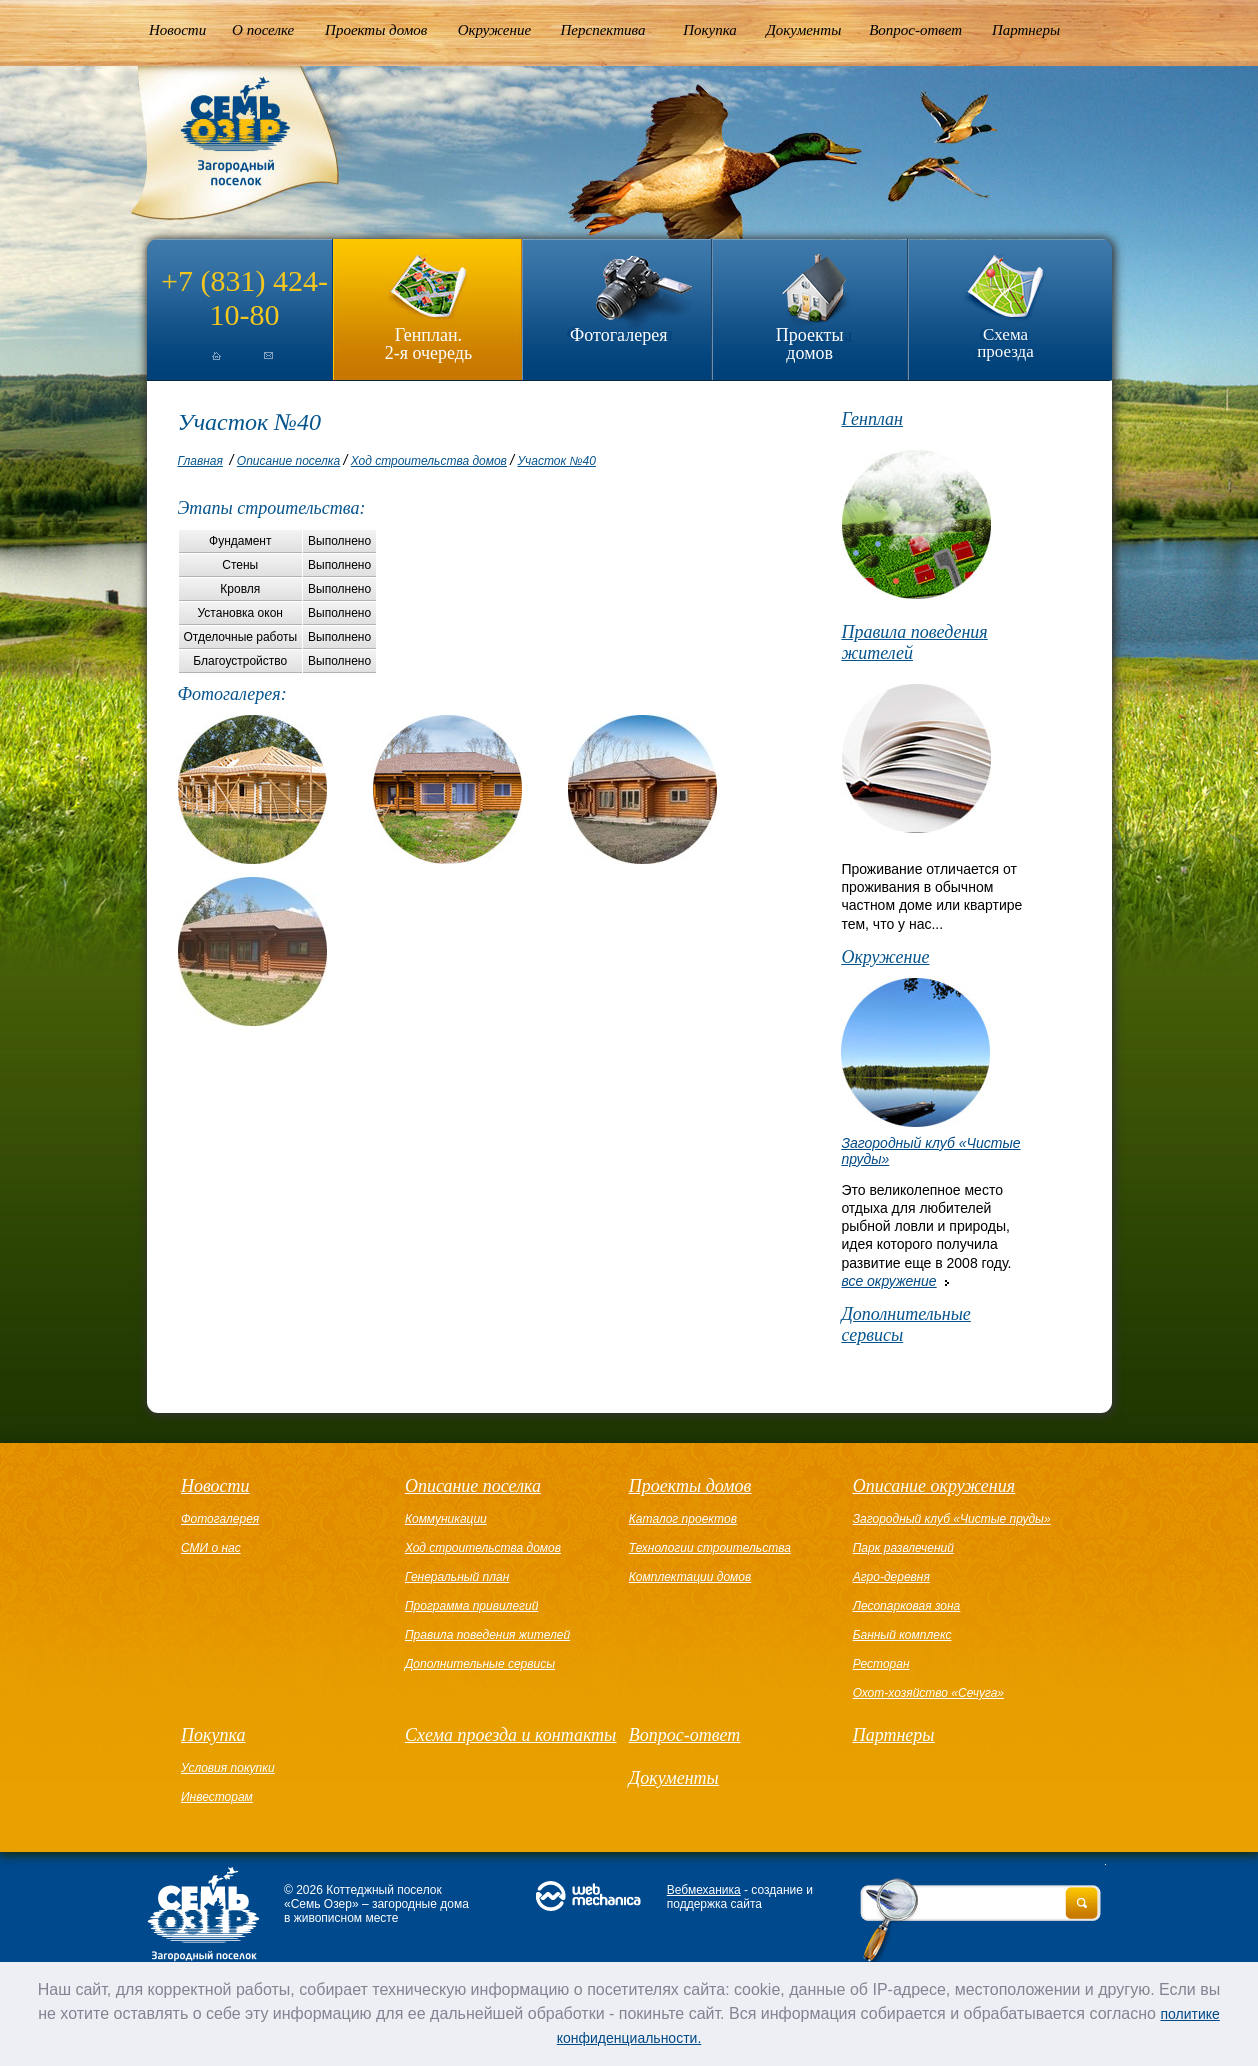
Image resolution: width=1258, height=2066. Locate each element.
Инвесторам (217, 1797)
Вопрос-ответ (915, 30)
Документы (803, 30)
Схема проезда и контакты (510, 1735)
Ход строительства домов (429, 461)
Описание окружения (934, 1486)
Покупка (710, 30)
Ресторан (881, 1664)
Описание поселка (288, 461)
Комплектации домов (690, 1577)
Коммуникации (446, 1519)
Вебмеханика (704, 1890)
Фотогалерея (618, 335)
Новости (177, 30)
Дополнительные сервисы (905, 1324)
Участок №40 (556, 461)
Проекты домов (376, 30)
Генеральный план (457, 1577)
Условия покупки (228, 1768)
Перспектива (603, 30)
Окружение (494, 30)
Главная (200, 461)
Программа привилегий (471, 1606)
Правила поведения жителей (914, 642)
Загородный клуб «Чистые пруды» (952, 1519)
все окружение (888, 1281)
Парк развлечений (903, 1548)
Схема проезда (1005, 343)
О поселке (263, 30)
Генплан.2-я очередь (428, 343)
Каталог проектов (683, 1519)
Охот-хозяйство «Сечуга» (928, 1693)
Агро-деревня (891, 1577)
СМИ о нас (211, 1548)
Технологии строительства (710, 1548)
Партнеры (1026, 30)
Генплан (872, 419)
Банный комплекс (902, 1635)
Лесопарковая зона (907, 1606)
